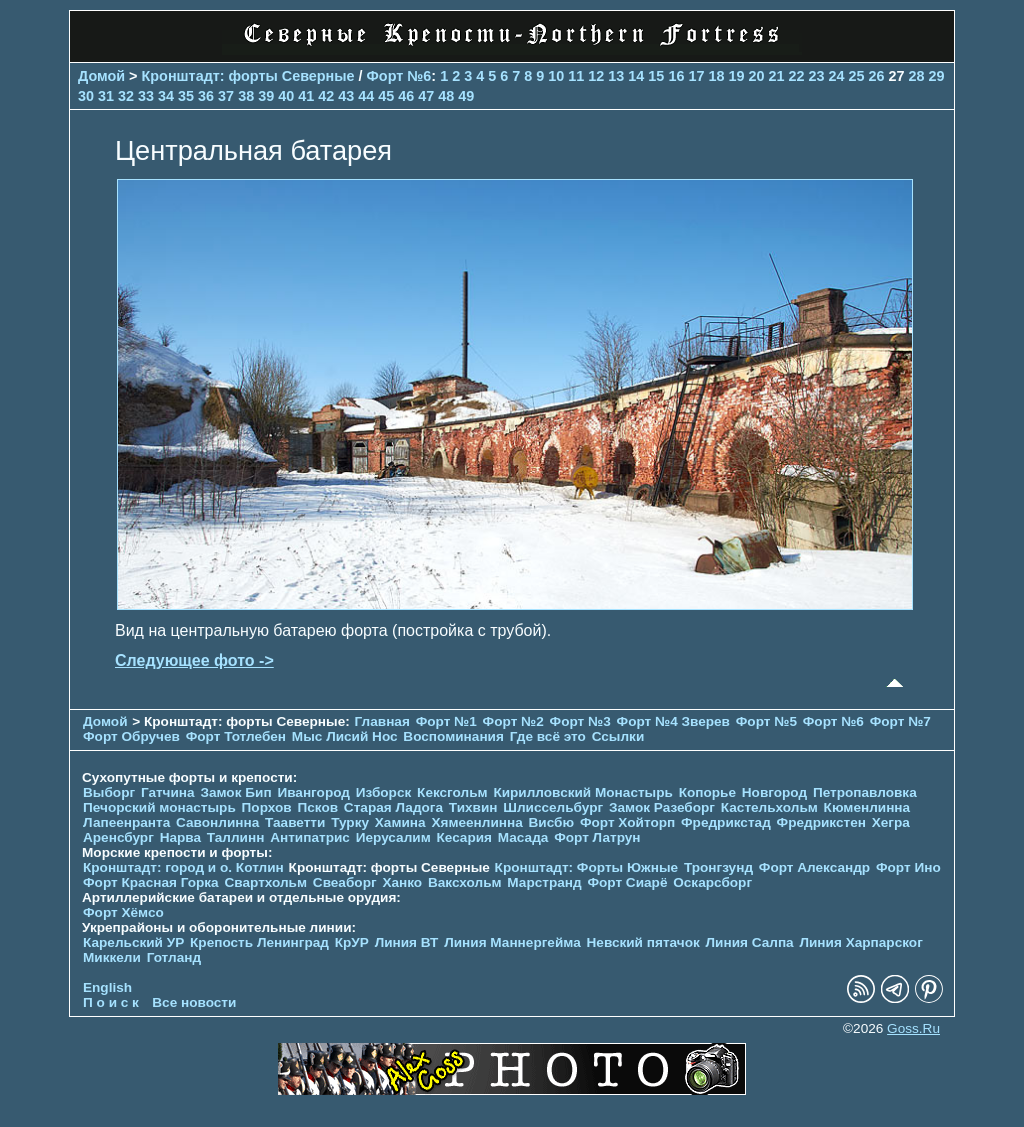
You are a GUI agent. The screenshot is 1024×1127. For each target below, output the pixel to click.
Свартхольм (265, 882)
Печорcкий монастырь (159, 807)
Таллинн (236, 837)
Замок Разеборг (662, 807)
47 (426, 96)
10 (556, 76)
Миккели (112, 957)
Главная (382, 721)
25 (857, 76)
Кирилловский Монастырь (582, 792)
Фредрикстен (821, 822)
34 (166, 96)
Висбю (552, 822)
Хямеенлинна (476, 822)
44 (366, 96)
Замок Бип (235, 792)
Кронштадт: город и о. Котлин (183, 867)
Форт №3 (580, 721)
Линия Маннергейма (512, 942)
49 (466, 96)
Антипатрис (310, 837)
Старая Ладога (393, 807)
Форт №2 (513, 721)
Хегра (891, 822)
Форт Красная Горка (151, 882)
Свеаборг (345, 882)
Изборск (384, 792)
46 (406, 96)
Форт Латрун (597, 837)
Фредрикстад (726, 822)
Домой (101, 76)
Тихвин (473, 807)
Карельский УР (133, 942)
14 (636, 76)
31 (106, 96)
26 (877, 76)
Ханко (402, 882)
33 (146, 96)
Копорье (707, 792)
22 (796, 76)
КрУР (352, 942)
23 (816, 76)
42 (326, 96)
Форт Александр (814, 867)
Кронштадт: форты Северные (248, 76)
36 (206, 96)
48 (446, 96)
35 (186, 96)
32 (126, 96)
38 (246, 96)
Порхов (267, 807)
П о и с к (111, 1002)
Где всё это (548, 736)
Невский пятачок (643, 942)
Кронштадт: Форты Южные (587, 867)
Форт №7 (900, 721)
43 (346, 96)
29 (937, 76)
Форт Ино (908, 867)
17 (696, 76)
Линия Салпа (750, 942)
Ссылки (618, 736)
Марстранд (544, 882)
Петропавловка (865, 792)
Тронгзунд (718, 867)
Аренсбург (118, 837)
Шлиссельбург (553, 807)
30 (86, 96)
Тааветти (295, 822)
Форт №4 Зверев (675, 721)
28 (917, 76)
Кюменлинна (867, 807)
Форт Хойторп (627, 822)
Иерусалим (393, 837)
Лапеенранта (126, 822)
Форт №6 (399, 76)
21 (776, 76)
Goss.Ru (913, 1028)
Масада (523, 837)
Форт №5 (766, 721)
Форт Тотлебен (236, 736)
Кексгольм (452, 792)
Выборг (109, 792)
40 (286, 96)
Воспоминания (453, 736)
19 (736, 76)
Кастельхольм (769, 807)
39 (266, 96)
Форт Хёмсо (123, 912)
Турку (350, 822)
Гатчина (168, 792)
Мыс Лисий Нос (345, 736)
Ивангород (313, 792)
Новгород (774, 792)
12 (596, 76)
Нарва (180, 837)
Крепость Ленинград (259, 942)
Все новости (194, 1002)
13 (616, 76)
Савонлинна (217, 822)
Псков (317, 807)
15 (656, 76)
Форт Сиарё (627, 882)
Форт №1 (446, 721)
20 (756, 76)
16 (676, 76)
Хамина (400, 822)
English (107, 987)
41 (306, 96)
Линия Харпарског (860, 942)
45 (386, 96)
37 (226, 96)
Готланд (174, 957)
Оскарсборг (712, 882)
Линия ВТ (407, 942)
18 (716, 76)
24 (837, 76)
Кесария (464, 837)
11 (576, 76)
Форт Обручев (131, 736)
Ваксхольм (465, 882)
